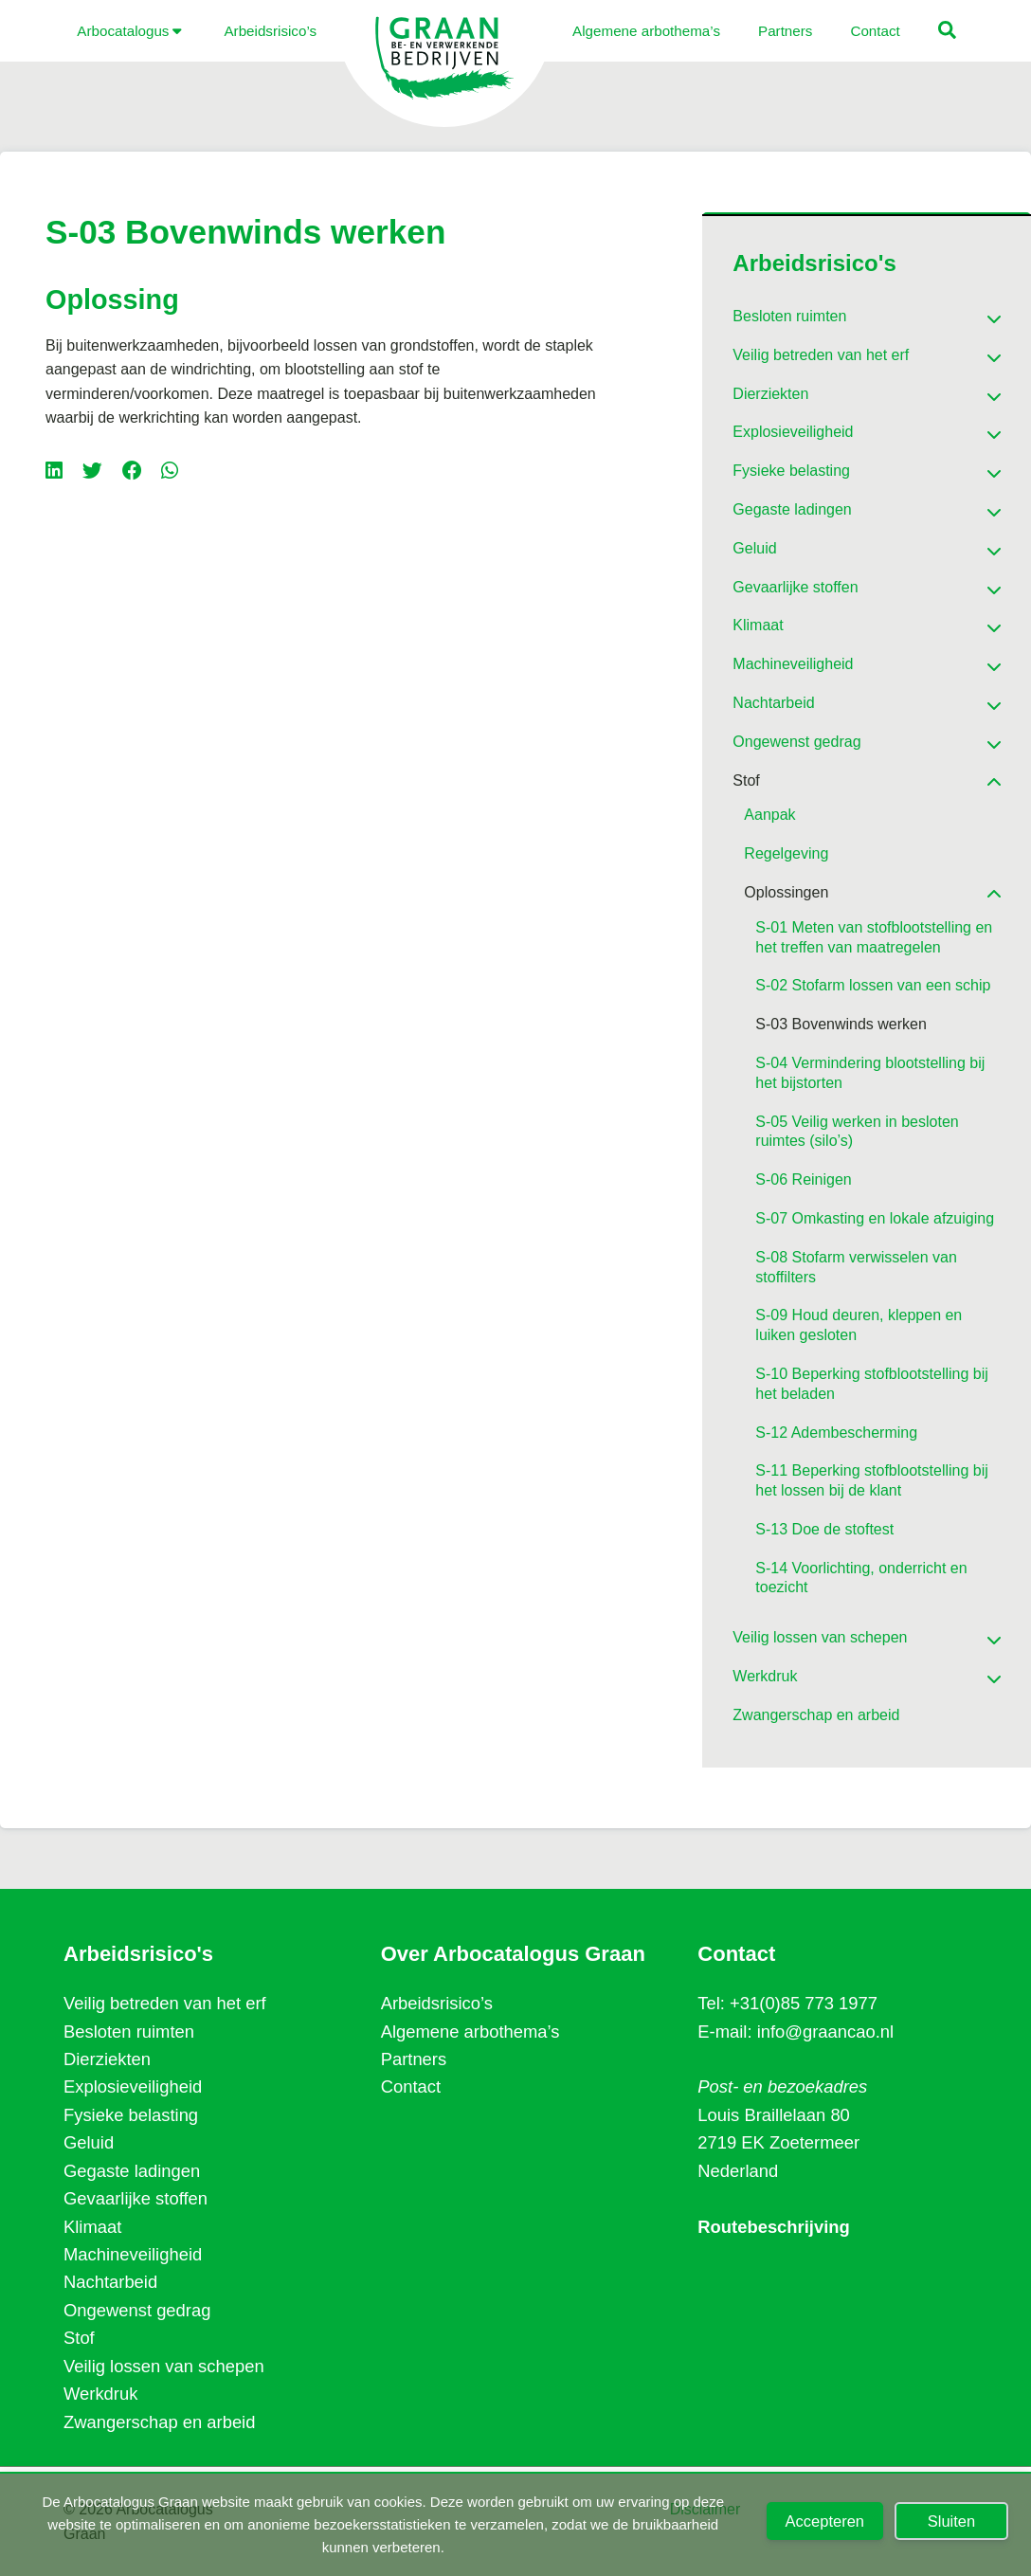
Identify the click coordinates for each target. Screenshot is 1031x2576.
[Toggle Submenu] (967, 312)
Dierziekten (107, 2059)
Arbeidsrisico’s (437, 2003)
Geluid (88, 2142)
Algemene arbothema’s (470, 2031)
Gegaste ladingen (131, 2171)
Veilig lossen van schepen (163, 2366)
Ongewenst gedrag (136, 2310)
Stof (79, 2338)
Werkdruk (100, 2394)
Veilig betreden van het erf (164, 2003)
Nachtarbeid (110, 2282)
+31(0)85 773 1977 (803, 2003)
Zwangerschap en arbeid (159, 2422)
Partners (414, 2059)
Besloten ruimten (128, 2031)
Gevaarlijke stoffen (135, 2198)
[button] (901, 33)
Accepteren (825, 2521)
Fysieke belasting (130, 2115)
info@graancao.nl (825, 2031)
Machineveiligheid (132, 2254)
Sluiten (951, 2521)
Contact (411, 2086)
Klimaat (92, 2227)
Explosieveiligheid (132, 2086)
